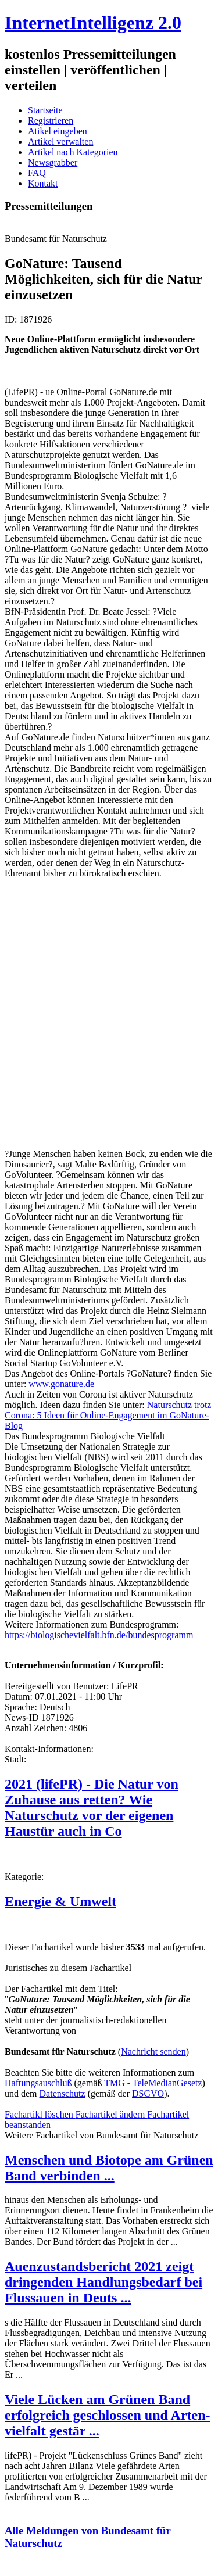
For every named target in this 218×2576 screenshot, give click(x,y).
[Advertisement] (109, 1018)
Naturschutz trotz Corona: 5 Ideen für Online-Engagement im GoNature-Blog (108, 1415)
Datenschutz (62, 2093)
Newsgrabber (52, 162)
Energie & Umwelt (60, 1901)
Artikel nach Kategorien (73, 152)
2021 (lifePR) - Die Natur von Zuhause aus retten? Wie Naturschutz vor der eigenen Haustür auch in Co (91, 1807)
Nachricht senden (153, 2051)
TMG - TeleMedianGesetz (153, 2083)
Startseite (45, 110)
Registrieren (50, 121)
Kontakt (43, 183)
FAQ (37, 173)
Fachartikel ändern (112, 2114)
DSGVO (148, 2093)
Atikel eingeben (57, 131)
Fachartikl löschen (40, 2114)
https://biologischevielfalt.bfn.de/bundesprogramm (99, 1635)
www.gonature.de (61, 1384)
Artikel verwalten (60, 141)
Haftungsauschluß (38, 2083)
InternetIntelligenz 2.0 (93, 22)
